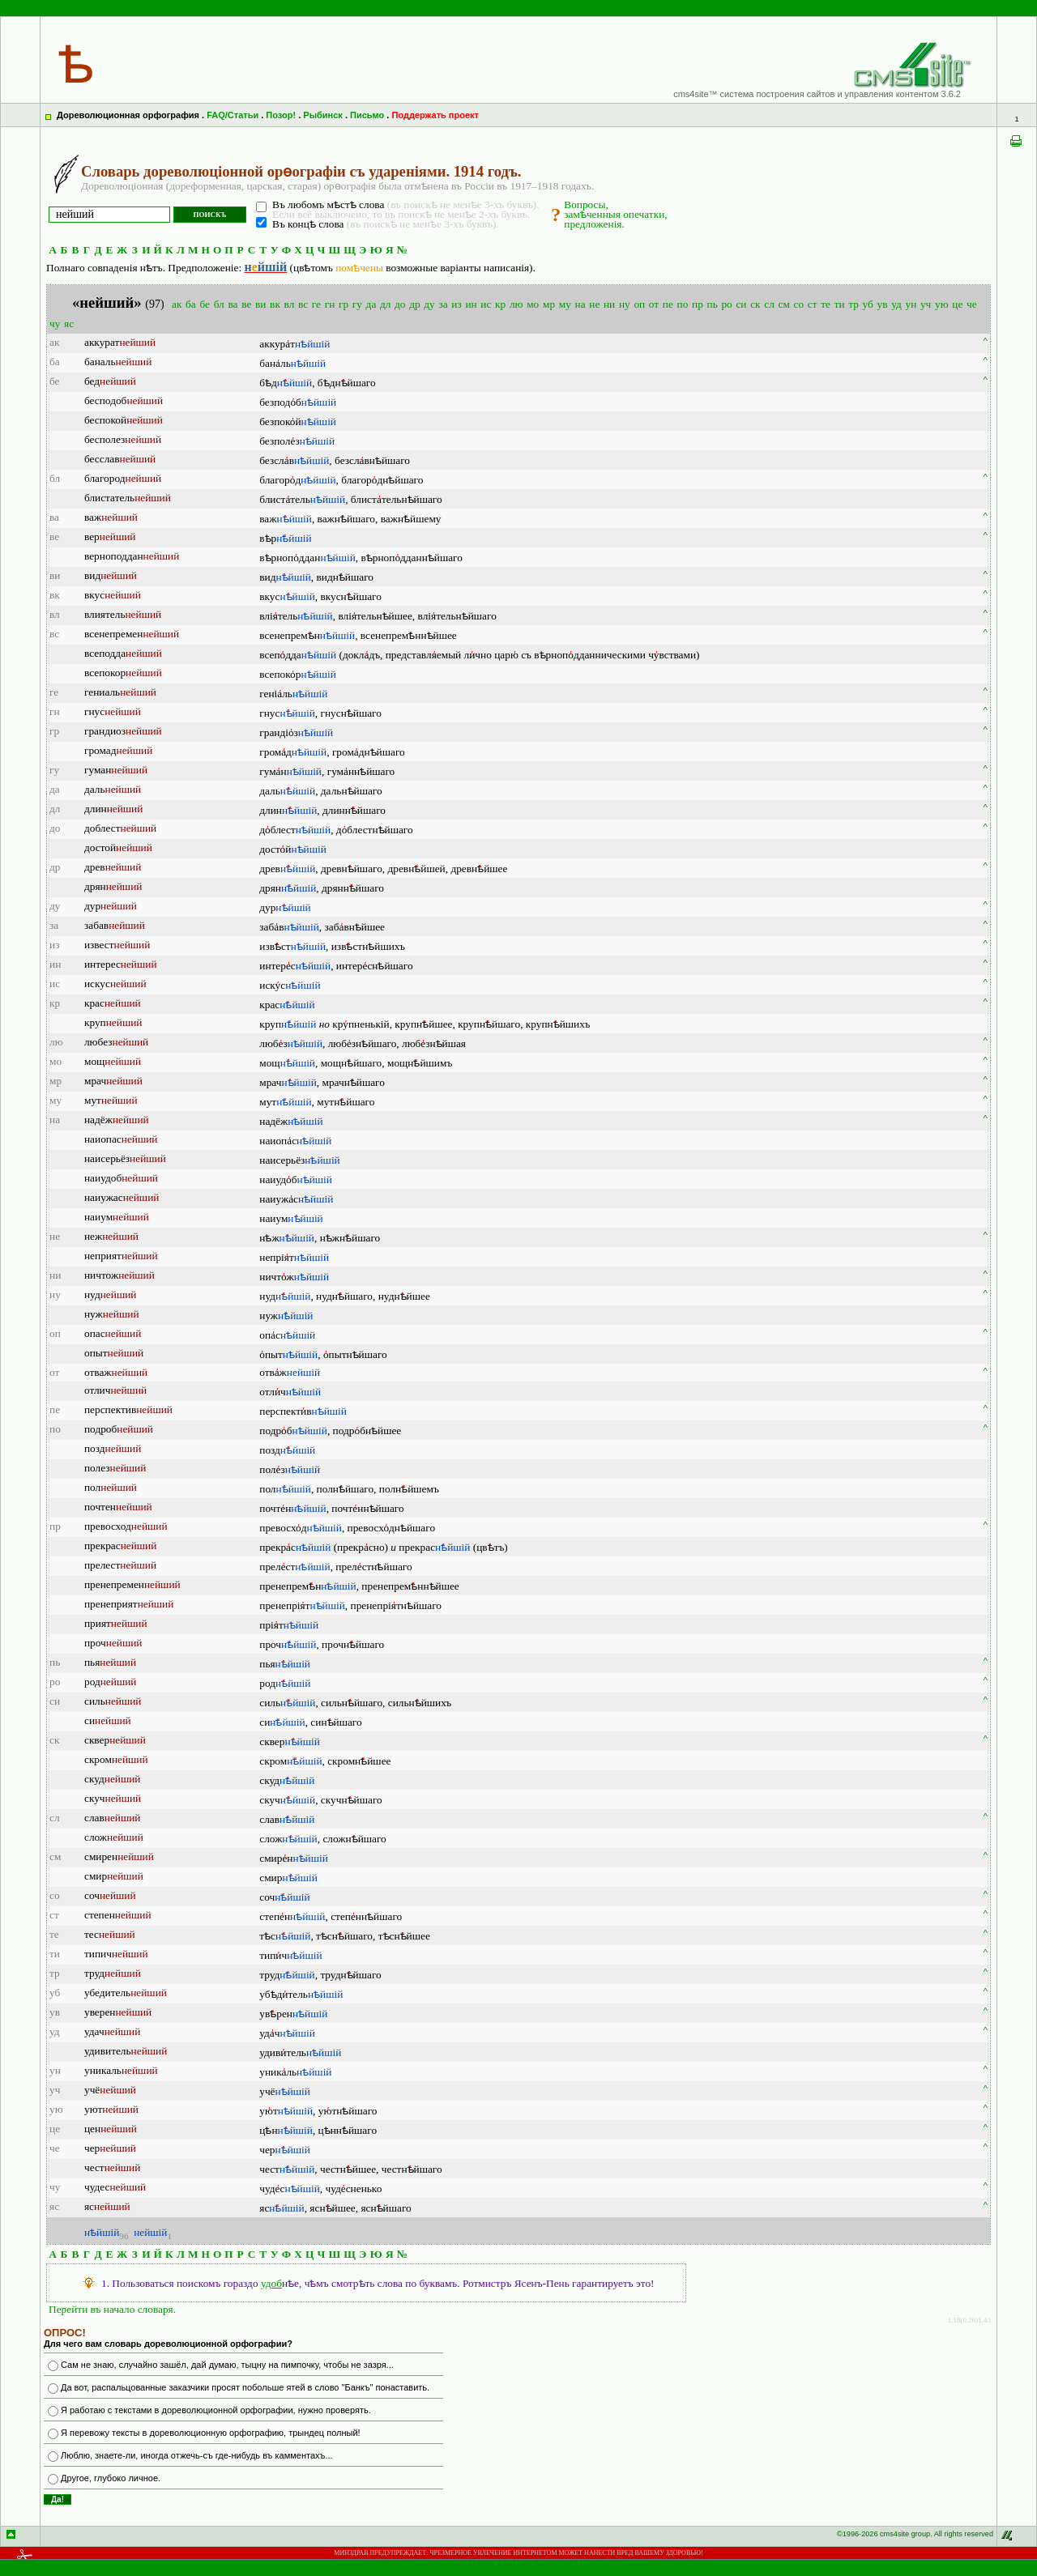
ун (910, 304)
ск (755, 304)
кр (500, 304)
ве (246, 304)
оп (639, 304)
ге (316, 304)
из (456, 304)
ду (429, 304)
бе (204, 304)
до (400, 304)
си (741, 304)
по (683, 304)
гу (357, 304)
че (972, 304)
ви (260, 304)
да (371, 304)
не (594, 304)
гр (343, 304)
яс (69, 323)
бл (219, 304)
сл (769, 304)
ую (942, 304)
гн (330, 304)
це (957, 304)
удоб (271, 2283)
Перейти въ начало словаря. (112, 2309)
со (799, 304)
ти (839, 304)
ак (176, 304)
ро (726, 304)
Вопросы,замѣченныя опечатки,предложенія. (615, 214)
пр (697, 304)
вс (303, 304)
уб (868, 304)
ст (812, 304)
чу (54, 323)
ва (232, 304)
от (654, 304)
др (414, 304)
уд (896, 304)
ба (191, 304)
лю (516, 304)
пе (668, 304)
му (565, 304)
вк (275, 304)
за (442, 304)
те (825, 304)
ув (882, 304)
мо (533, 304)
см (783, 304)
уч (925, 304)
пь (712, 304)
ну (624, 304)
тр (853, 304)
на (580, 304)
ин (470, 304)
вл (289, 304)
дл (385, 304)
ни (609, 304)
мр (549, 304)
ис (485, 304)
